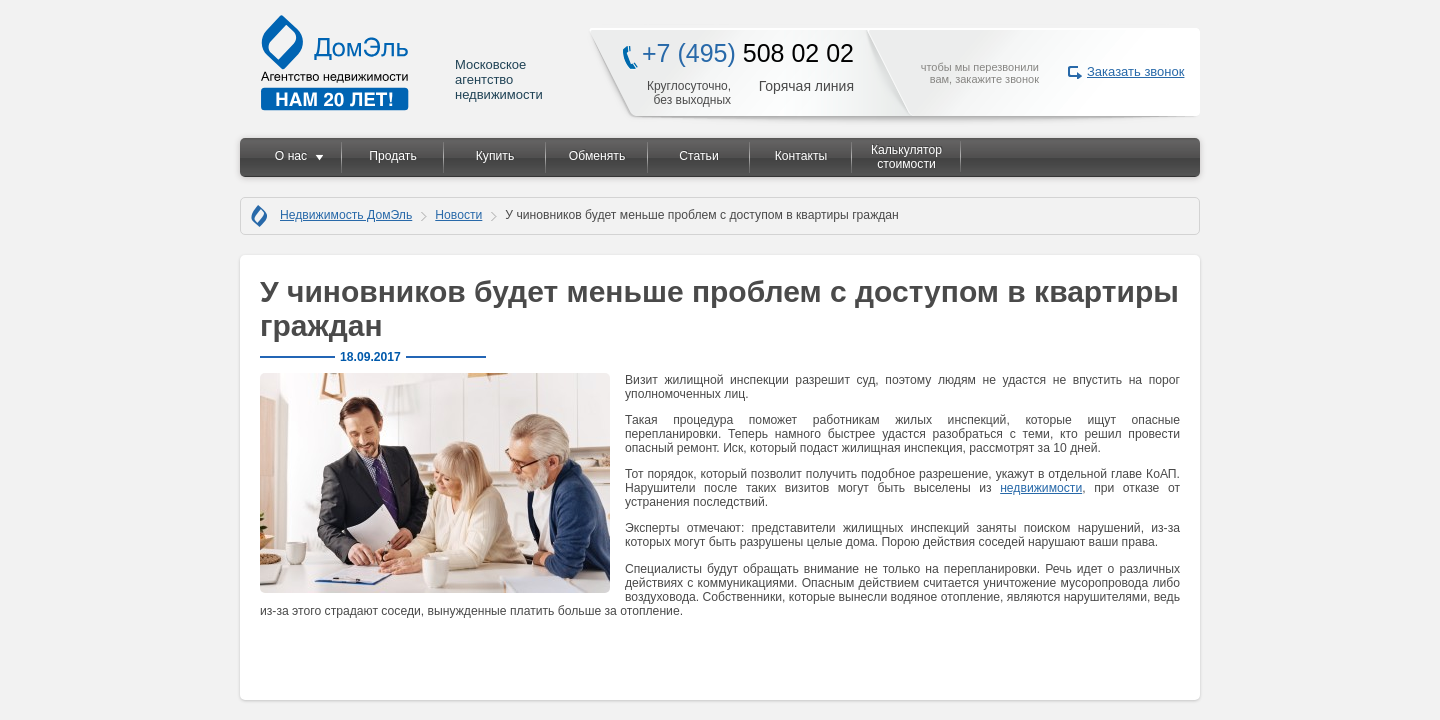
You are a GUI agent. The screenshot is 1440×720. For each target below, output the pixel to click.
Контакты (801, 156)
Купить (495, 156)
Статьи (698, 156)
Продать (392, 156)
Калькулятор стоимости (906, 157)
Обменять (597, 156)
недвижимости (1041, 488)
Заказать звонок (1135, 71)
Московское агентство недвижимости (403, 62)
